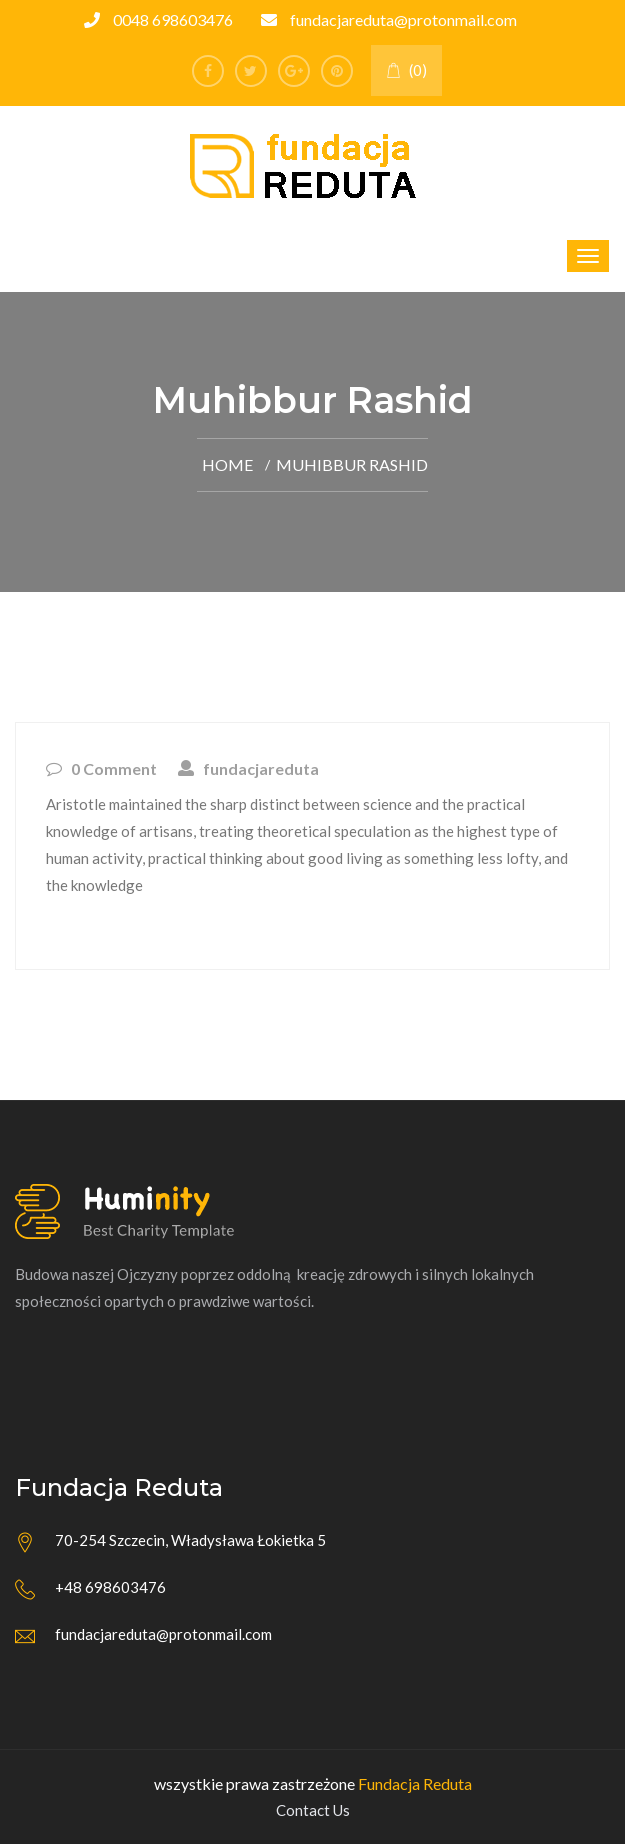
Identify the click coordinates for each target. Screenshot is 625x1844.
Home (227, 464)
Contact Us (313, 1810)
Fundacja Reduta (415, 1783)
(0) (406, 70)
